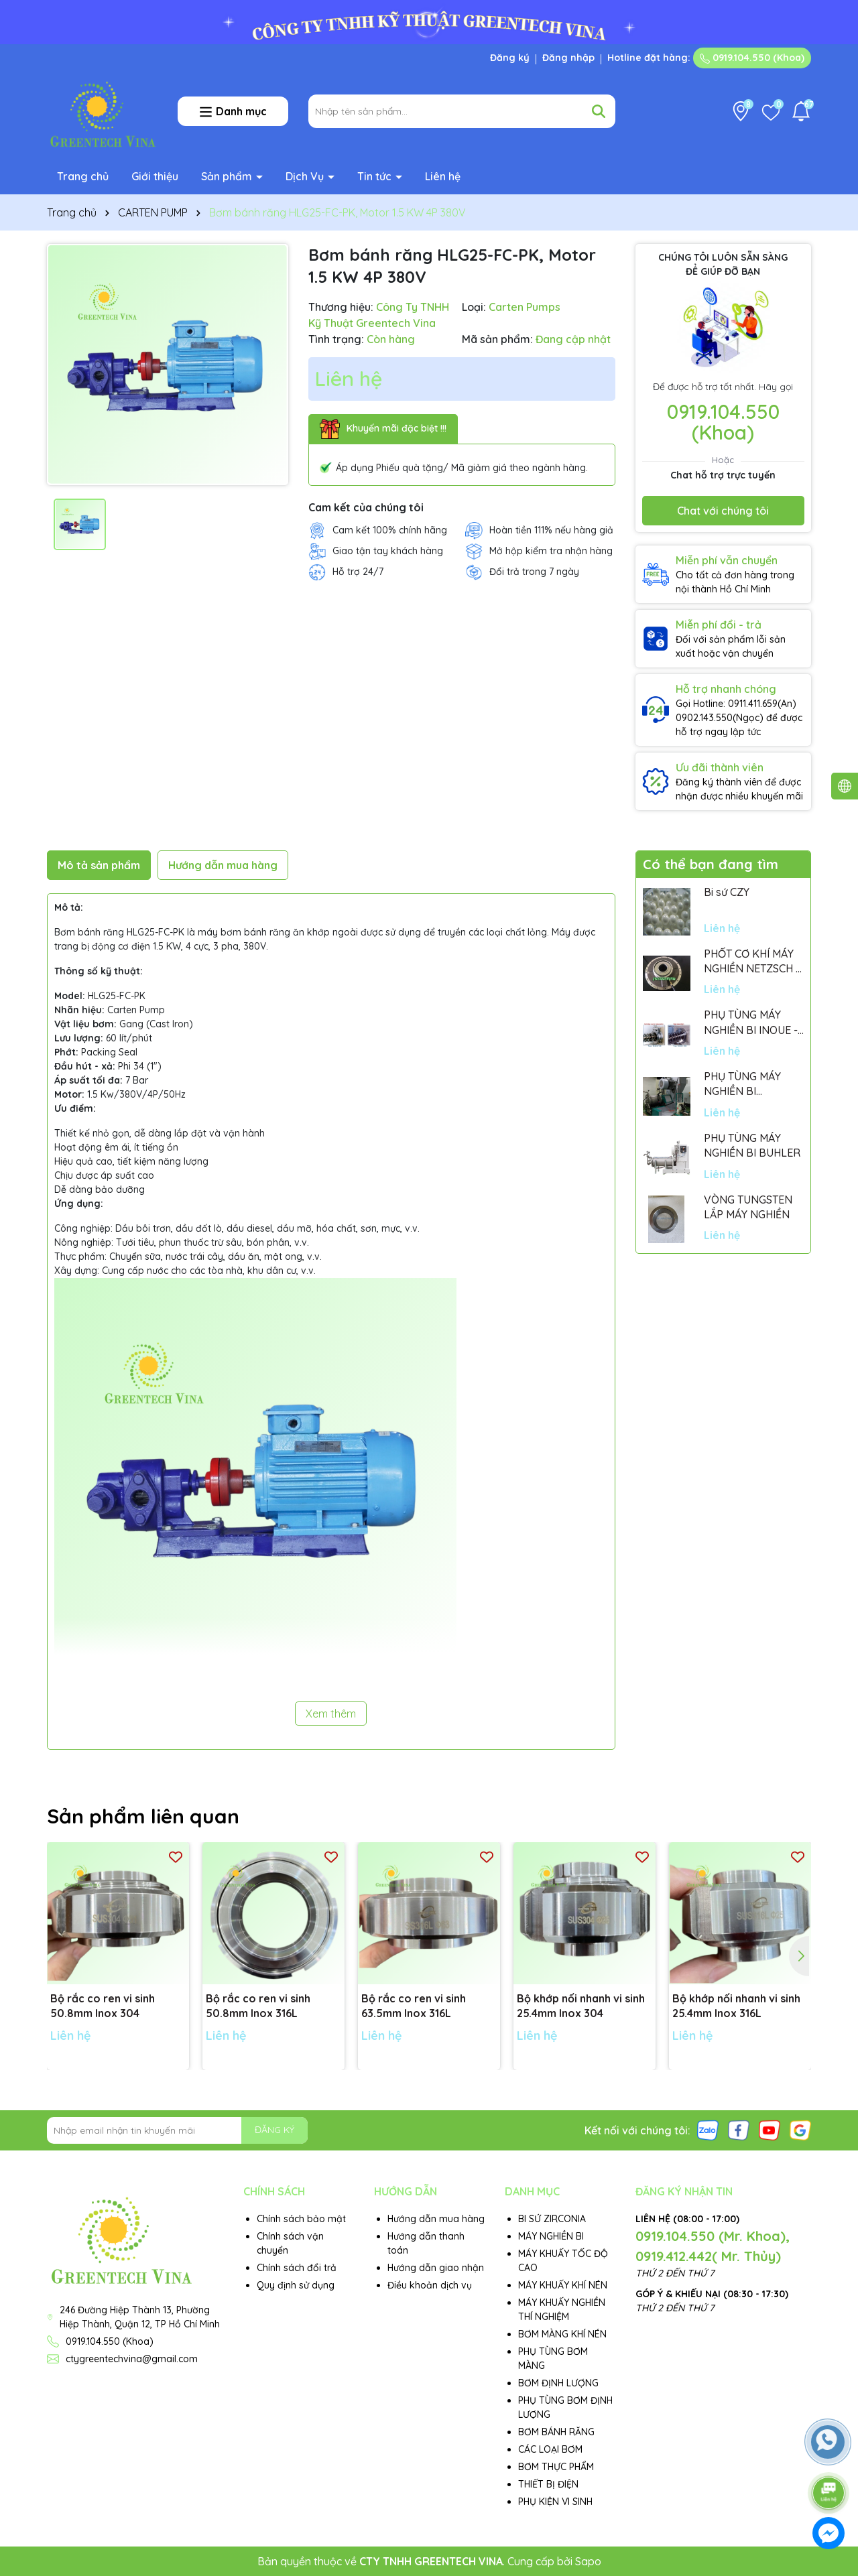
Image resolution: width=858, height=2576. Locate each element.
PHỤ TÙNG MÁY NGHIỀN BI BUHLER (752, 1145)
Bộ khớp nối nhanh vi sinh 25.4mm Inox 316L (736, 2006)
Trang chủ (83, 176)
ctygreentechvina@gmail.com (132, 2359)
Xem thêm (331, 1713)
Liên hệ (443, 176)
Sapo (588, 2561)
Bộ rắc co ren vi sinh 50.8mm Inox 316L (258, 2006)
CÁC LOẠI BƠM (550, 2449)
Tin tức (375, 176)
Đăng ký (510, 58)
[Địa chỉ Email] (177, 2130)
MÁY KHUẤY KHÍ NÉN (562, 2285)
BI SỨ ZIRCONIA (552, 2219)
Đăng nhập (568, 58)
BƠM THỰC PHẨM (556, 2467)
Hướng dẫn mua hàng (436, 2219)
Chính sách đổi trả (296, 2268)
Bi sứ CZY (726, 892)
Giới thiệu (154, 176)
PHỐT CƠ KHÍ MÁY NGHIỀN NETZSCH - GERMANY (752, 961)
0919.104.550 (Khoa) (752, 58)
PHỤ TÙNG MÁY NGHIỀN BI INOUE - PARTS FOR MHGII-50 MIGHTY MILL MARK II (751, 1022)
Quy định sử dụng (295, 2285)
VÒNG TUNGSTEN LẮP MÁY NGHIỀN (748, 1207)
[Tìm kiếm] (598, 111)
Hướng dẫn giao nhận (435, 2268)
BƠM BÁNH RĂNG (556, 2432)
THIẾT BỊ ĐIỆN (548, 2484)
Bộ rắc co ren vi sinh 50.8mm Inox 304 (102, 2006)
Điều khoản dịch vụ (429, 2285)
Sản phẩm (228, 176)
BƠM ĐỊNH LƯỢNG (558, 2383)
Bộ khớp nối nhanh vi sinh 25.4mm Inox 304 (581, 2006)
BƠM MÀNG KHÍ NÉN (562, 2334)
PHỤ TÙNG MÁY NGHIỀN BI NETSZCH (742, 1084)
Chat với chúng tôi (723, 510)
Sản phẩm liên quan (143, 1816)
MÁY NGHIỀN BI (551, 2236)
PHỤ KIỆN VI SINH (555, 2502)
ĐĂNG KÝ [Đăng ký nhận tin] (274, 2130)
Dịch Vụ (306, 176)
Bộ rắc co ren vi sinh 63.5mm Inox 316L (413, 2006)
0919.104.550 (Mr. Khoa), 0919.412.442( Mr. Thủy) (712, 2246)
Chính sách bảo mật (301, 2219)
